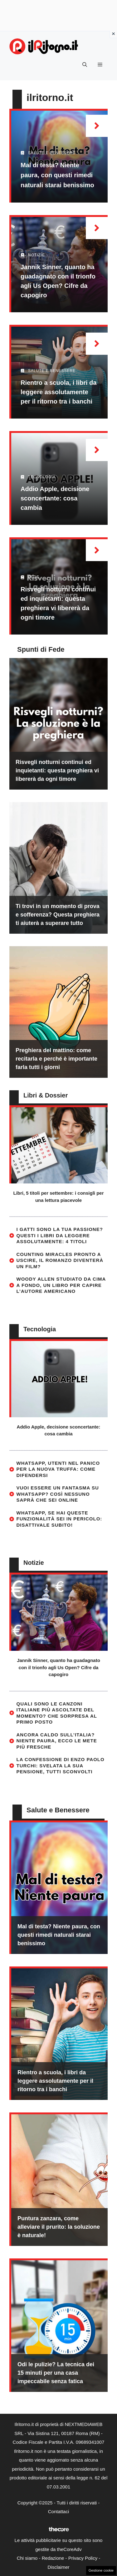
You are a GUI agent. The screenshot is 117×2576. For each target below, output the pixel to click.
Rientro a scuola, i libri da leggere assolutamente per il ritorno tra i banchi (58, 392)
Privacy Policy (82, 2558)
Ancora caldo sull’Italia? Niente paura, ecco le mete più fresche (57, 1741)
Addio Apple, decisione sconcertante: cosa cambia (55, 498)
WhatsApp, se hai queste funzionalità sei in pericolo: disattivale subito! (59, 1519)
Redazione (53, 2558)
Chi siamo (27, 2558)
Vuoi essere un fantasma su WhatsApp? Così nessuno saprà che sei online (58, 1494)
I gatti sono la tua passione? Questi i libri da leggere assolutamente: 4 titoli (60, 1235)
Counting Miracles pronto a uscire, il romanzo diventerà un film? (60, 1260)
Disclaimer (58, 2567)
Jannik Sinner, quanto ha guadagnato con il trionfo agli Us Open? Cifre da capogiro (58, 1667)
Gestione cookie (101, 2570)
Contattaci (58, 2511)
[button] (84, 64)
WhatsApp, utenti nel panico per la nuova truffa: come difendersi (58, 1469)
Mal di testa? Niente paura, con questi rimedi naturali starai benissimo (57, 175)
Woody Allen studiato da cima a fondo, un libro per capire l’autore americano (61, 1285)
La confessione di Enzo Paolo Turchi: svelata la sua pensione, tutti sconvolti (61, 1765)
